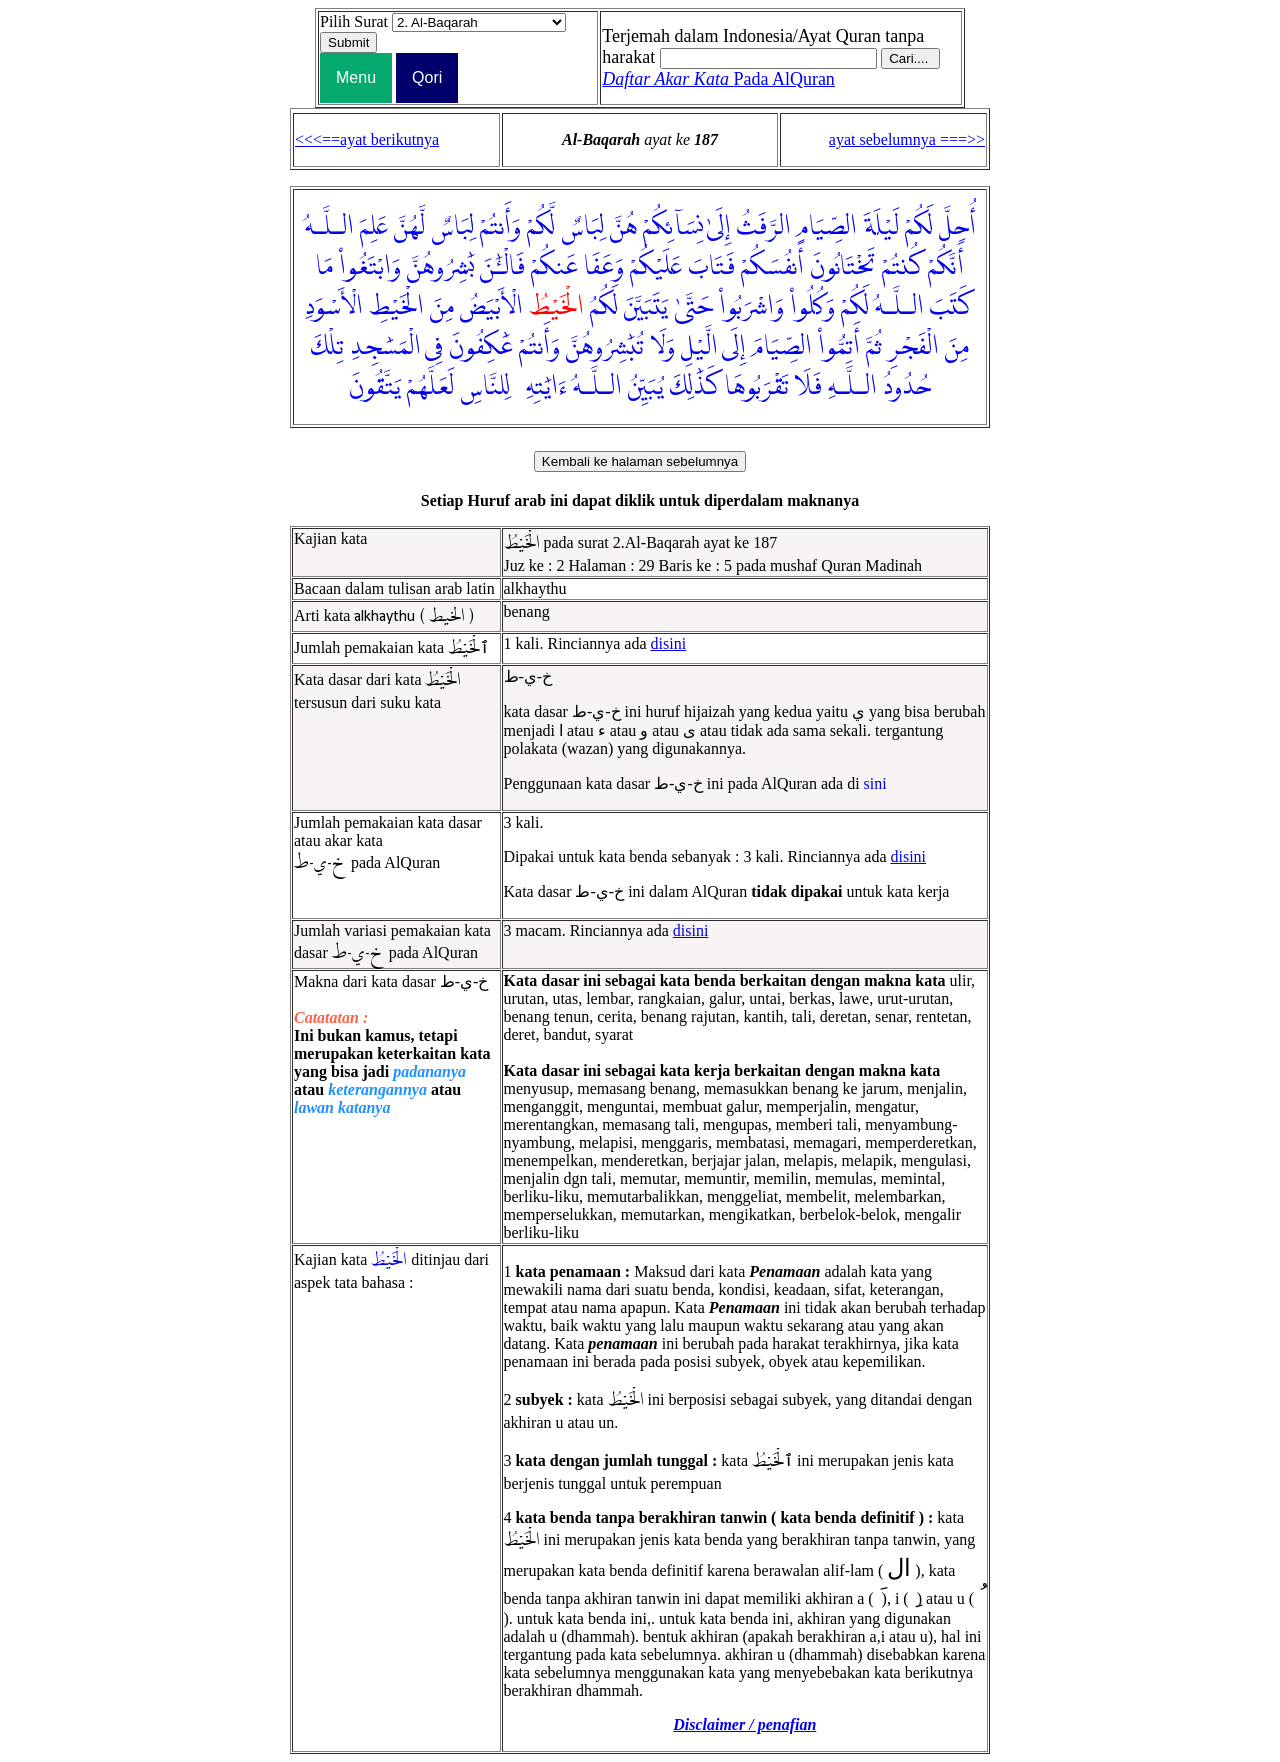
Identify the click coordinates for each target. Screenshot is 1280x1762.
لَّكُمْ (541, 227)
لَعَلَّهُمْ (430, 387)
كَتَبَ (952, 307)
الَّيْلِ (699, 347)
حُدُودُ (907, 387)
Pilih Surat (354, 21)
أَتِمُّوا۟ (839, 347)
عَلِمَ (374, 227)
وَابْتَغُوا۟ (370, 267)
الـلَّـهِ (852, 387)
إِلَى (734, 347)
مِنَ (442, 307)
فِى (434, 347)
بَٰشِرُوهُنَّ (440, 267)
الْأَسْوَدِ (334, 307)
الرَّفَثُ (764, 227)
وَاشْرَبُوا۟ (751, 307)
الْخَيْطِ (396, 307)
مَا (324, 267)
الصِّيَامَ (782, 347)
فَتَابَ (711, 267)
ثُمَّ (874, 347)
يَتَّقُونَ (375, 387)
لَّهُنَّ (409, 227)
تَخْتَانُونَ (843, 267)
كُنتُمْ (902, 267)
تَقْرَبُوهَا (757, 387)
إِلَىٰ (719, 227)
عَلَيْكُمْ (656, 267)
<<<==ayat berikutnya (367, 139)
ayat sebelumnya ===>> (907, 139)
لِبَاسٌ (582, 227)
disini (669, 643)
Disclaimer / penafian (744, 1724)
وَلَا (662, 347)
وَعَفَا (604, 267)
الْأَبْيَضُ (491, 307)
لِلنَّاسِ (485, 387)
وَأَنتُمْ (500, 227)
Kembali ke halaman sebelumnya (640, 461)
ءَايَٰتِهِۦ (541, 387)
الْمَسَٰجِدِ (385, 347)
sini (875, 783)
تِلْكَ (327, 347)
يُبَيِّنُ (646, 387)
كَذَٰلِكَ (694, 387)
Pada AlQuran (718, 79)
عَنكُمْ (554, 267)
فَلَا (808, 387)
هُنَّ (623, 227)
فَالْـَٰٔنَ (502, 267)
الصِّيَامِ (827, 227)
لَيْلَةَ (881, 227)
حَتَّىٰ (693, 307)
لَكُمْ (919, 227)
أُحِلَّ (957, 227)
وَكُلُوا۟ (812, 307)
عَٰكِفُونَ (481, 347)
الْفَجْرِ (913, 347)
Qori (427, 77)
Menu (356, 77)
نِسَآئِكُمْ (673, 227)
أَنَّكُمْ (946, 267)
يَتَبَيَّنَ (646, 307)
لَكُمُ (604, 307)
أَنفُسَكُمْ (772, 267)
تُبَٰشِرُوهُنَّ (605, 347)
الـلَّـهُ (329, 227)
